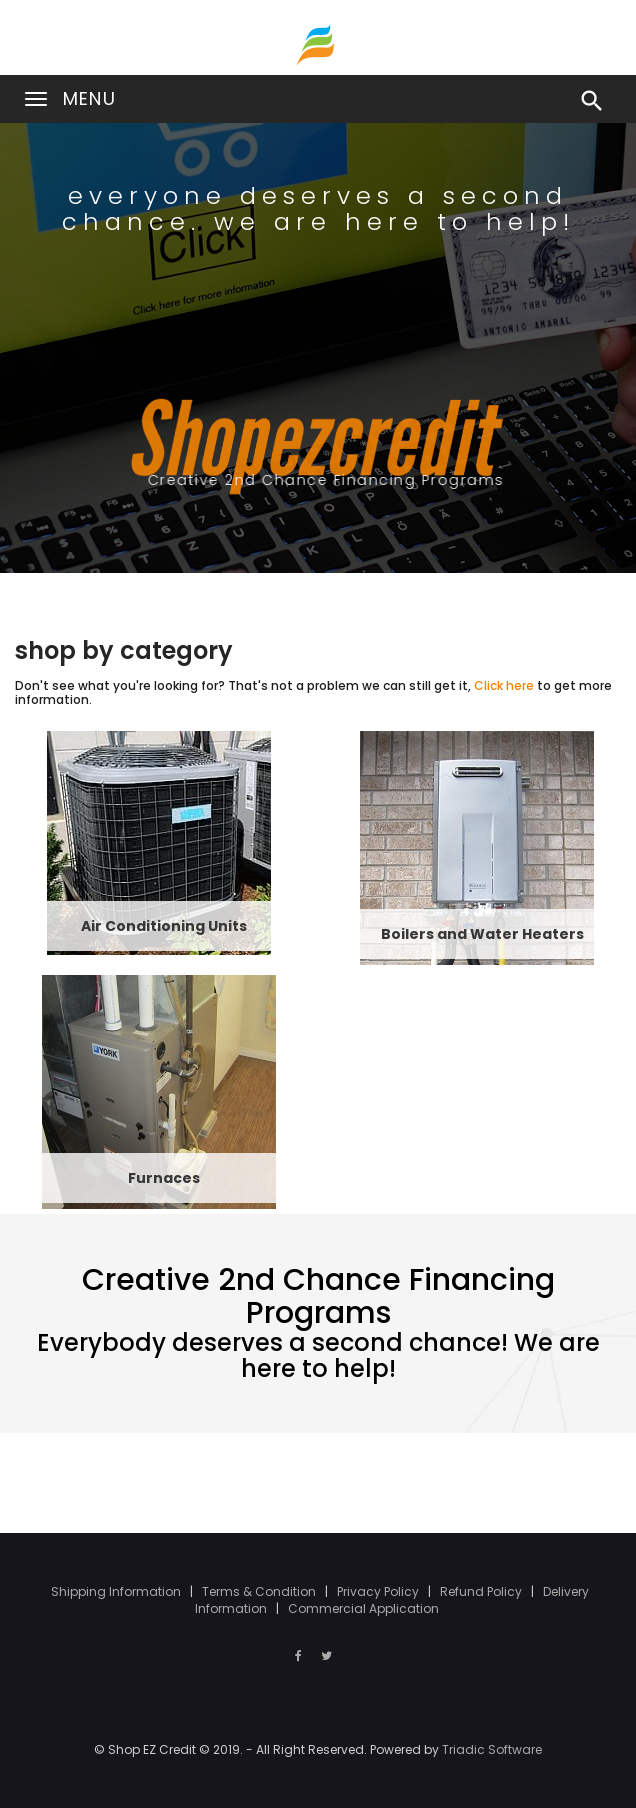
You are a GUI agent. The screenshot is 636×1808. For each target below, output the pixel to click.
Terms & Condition (260, 1591)
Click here (504, 685)
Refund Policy (482, 1591)
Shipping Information (117, 1591)
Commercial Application (363, 1608)
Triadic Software (492, 1749)
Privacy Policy (379, 1591)
